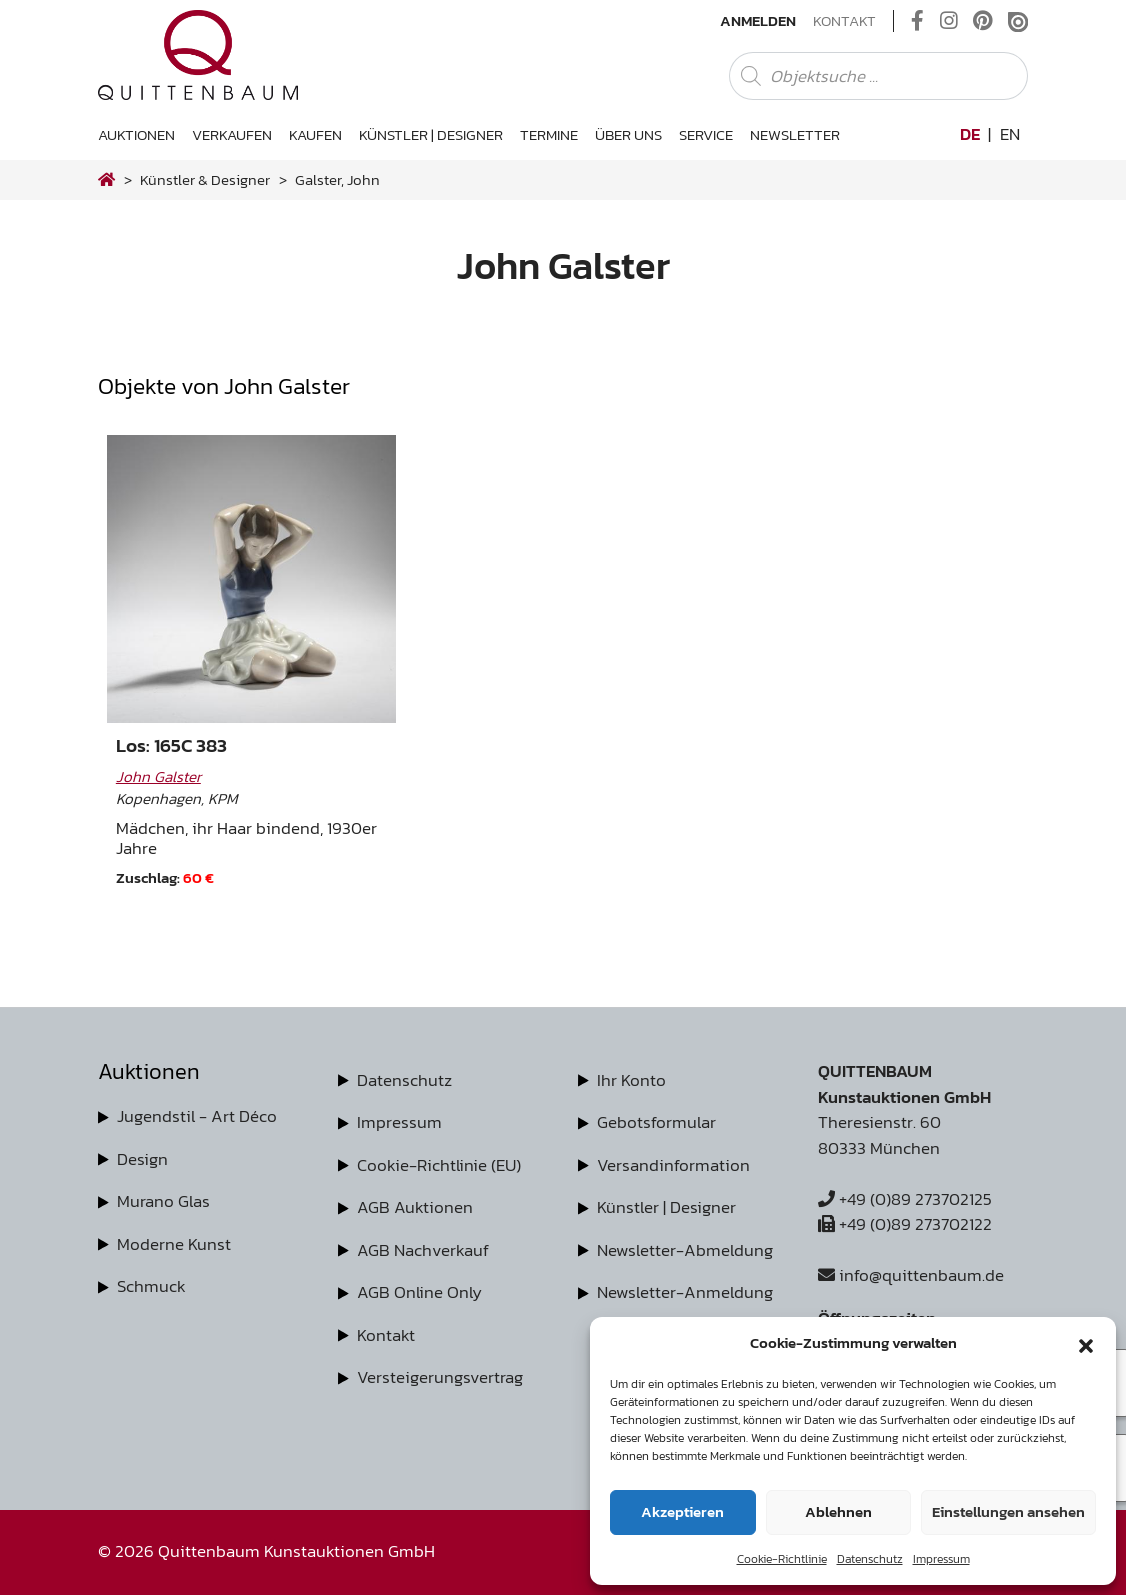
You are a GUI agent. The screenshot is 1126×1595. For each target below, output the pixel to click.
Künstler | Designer (431, 134)
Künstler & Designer (205, 179)
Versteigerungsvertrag (440, 1377)
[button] (1086, 1343)
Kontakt (844, 21)
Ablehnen (838, 1511)
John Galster (158, 776)
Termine (549, 134)
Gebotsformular (656, 1122)
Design (142, 1159)
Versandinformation (673, 1165)
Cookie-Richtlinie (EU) (439, 1165)
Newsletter (795, 134)
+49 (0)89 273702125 (905, 1199)
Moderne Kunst (174, 1244)
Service (706, 134)
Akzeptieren (682, 1511)
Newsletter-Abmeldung (685, 1250)
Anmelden (758, 21)
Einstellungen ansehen (1008, 1511)
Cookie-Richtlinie (782, 1559)
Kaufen (315, 134)
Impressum (941, 1559)
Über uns (628, 134)
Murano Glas (163, 1201)
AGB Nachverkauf (423, 1250)
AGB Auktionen (415, 1207)
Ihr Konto (631, 1080)
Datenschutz (870, 1559)
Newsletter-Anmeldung (685, 1292)
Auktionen (136, 134)
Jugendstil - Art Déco (197, 1116)
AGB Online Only (419, 1292)
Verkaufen (232, 134)
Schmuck (151, 1286)
